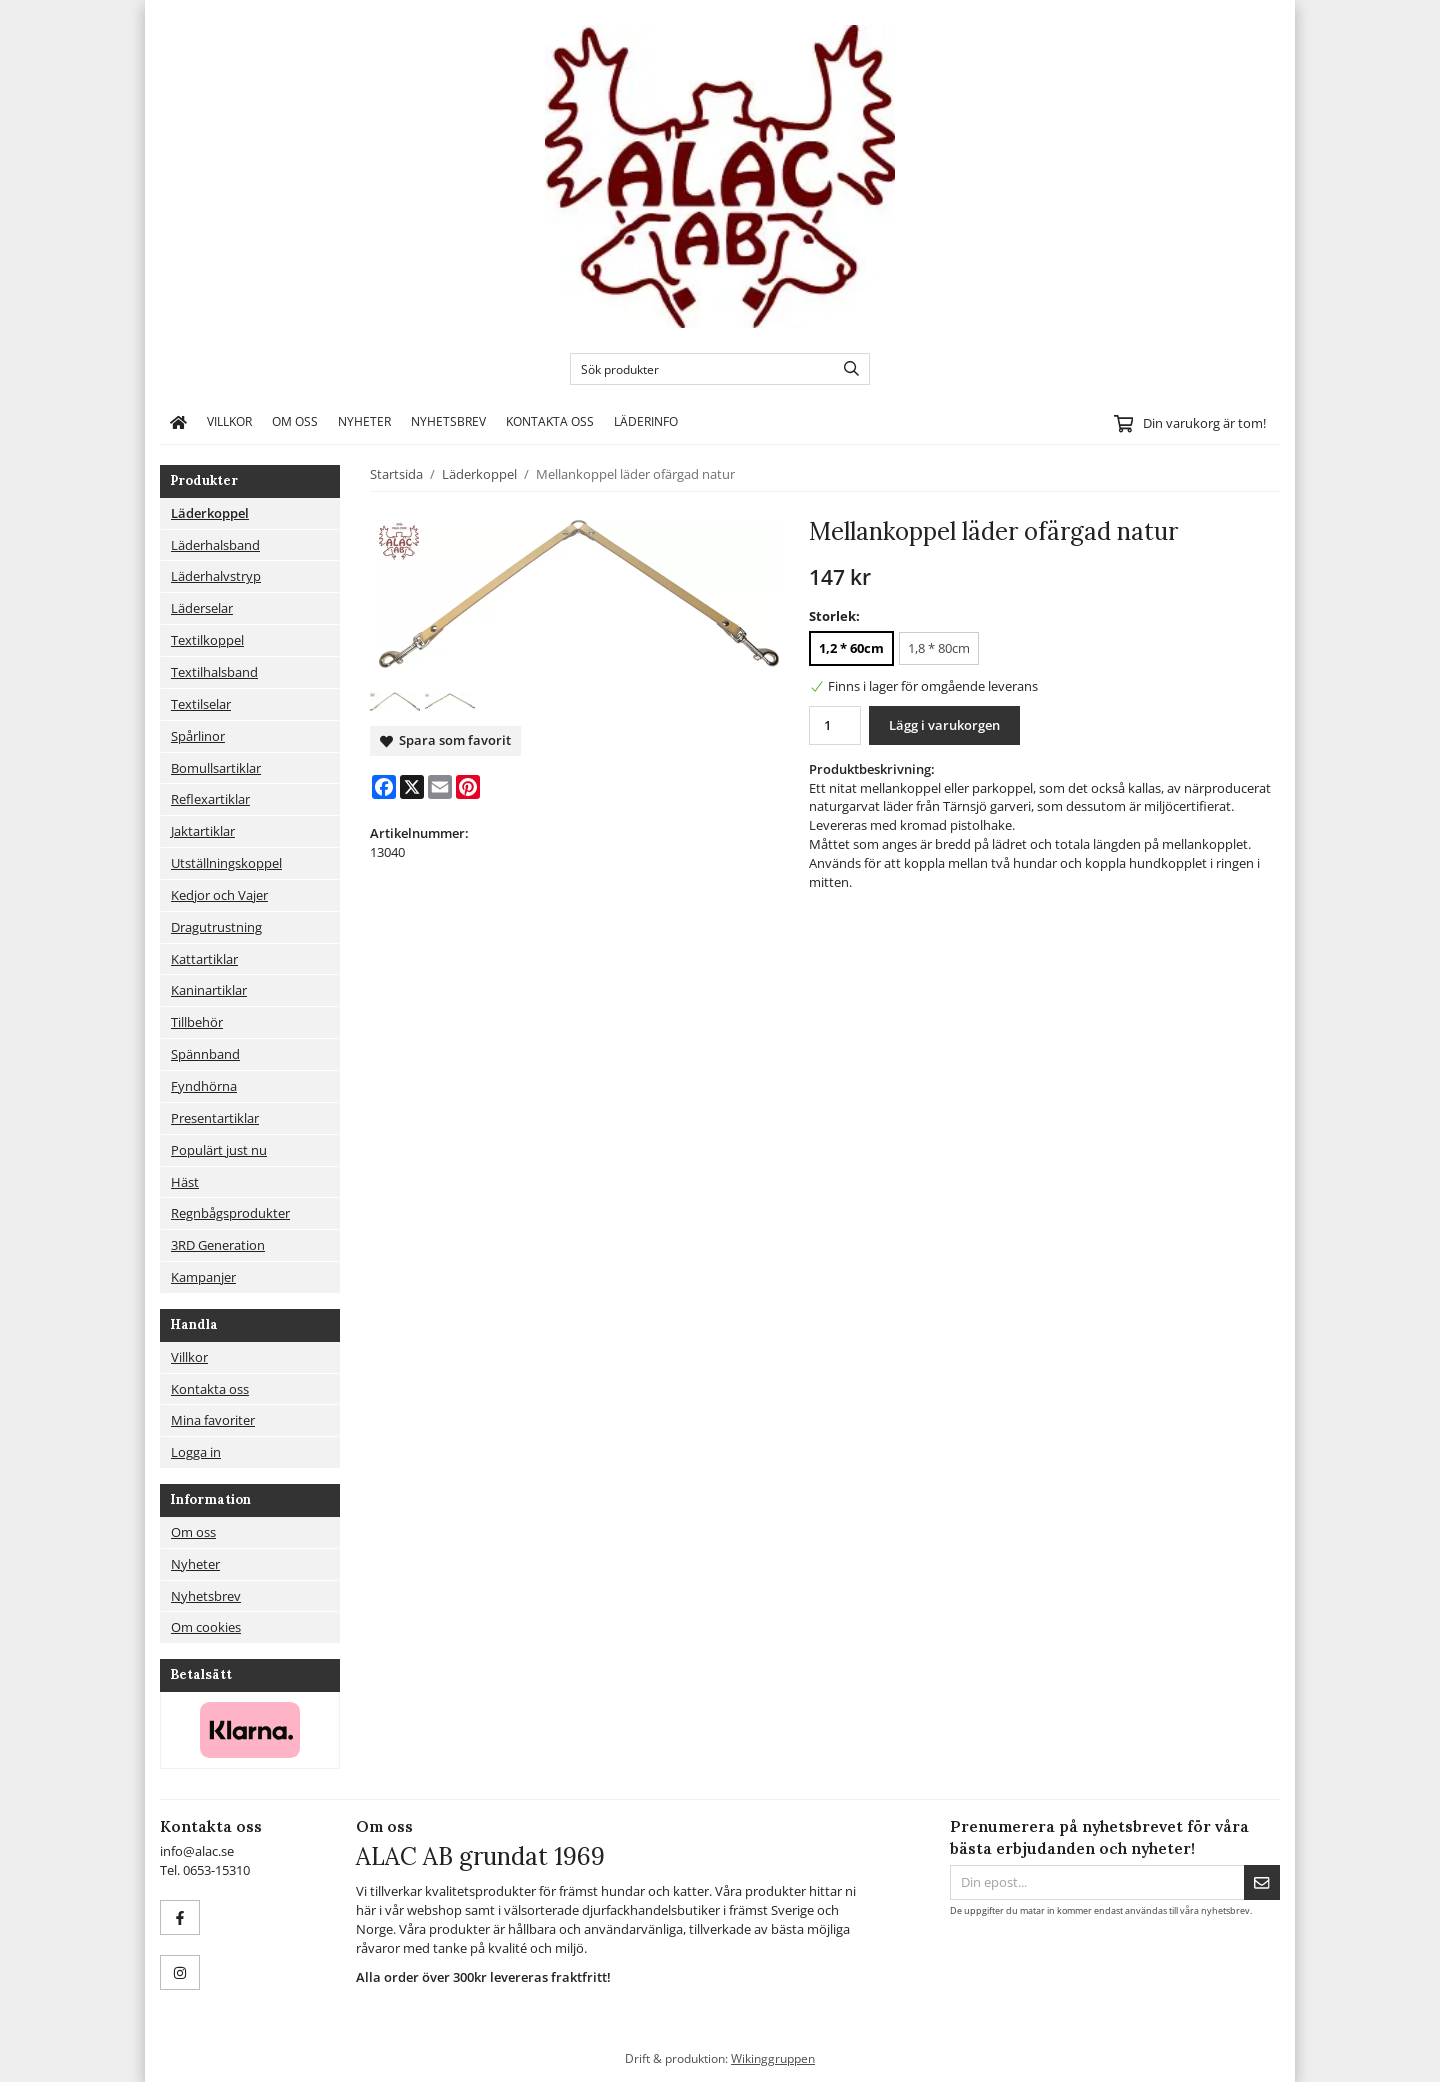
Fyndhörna (204, 1086)
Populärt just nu (219, 1150)
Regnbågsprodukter (230, 1213)
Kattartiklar (204, 959)
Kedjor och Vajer (219, 895)
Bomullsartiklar (216, 768)
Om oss (295, 421)
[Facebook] (384, 787)
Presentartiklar (215, 1118)
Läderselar (202, 608)
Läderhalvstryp (216, 576)
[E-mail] (440, 787)
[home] (178, 422)
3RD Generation (218, 1245)
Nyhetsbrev (448, 421)
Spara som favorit (445, 740)
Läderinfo (646, 421)
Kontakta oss (550, 421)
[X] (412, 787)
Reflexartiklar (210, 799)
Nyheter (364, 421)
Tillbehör (197, 1022)
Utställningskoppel (226, 863)
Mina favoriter (213, 1420)
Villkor (229, 421)
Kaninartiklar (209, 990)
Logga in (196, 1452)
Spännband (205, 1054)
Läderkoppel (210, 513)
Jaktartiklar (203, 831)
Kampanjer (203, 1277)
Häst (185, 1182)
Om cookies (206, 1627)
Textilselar (201, 704)
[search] (846, 369)
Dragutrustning (216, 927)
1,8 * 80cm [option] (939, 648)
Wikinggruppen (773, 2058)
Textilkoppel (207, 640)
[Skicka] (1262, 1882)
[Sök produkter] (697, 369)
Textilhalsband (214, 672)
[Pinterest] (468, 787)
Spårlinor (198, 736)
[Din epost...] (1097, 1882)
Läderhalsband (215, 545)
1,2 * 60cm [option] (851, 648)
